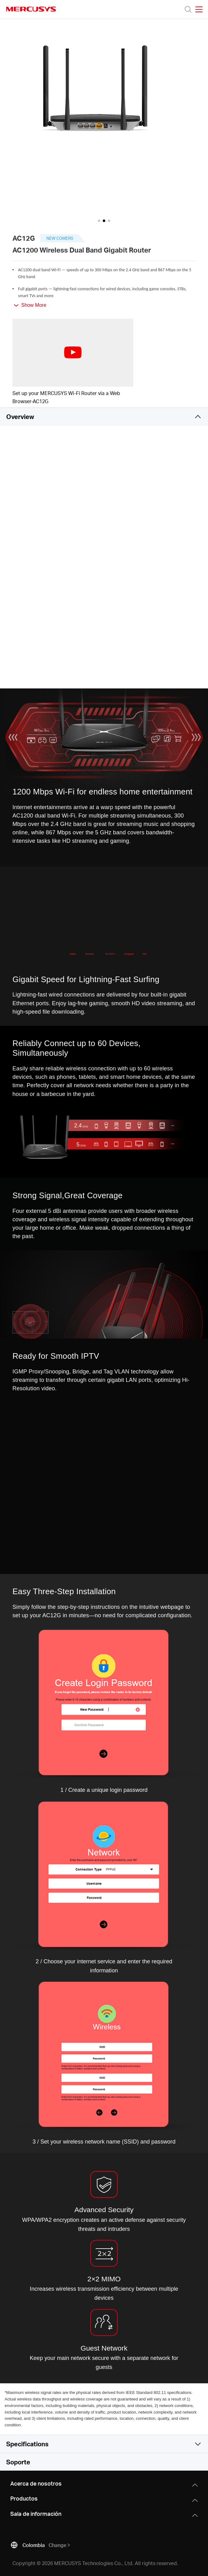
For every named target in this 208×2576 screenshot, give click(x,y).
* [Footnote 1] (5, 2392)
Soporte (18, 2462)
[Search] (188, 9)
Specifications (27, 2444)
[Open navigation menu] (199, 9)
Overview (20, 416)
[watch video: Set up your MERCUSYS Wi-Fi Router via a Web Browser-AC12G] (72, 353)
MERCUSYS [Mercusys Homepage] (31, 9)
